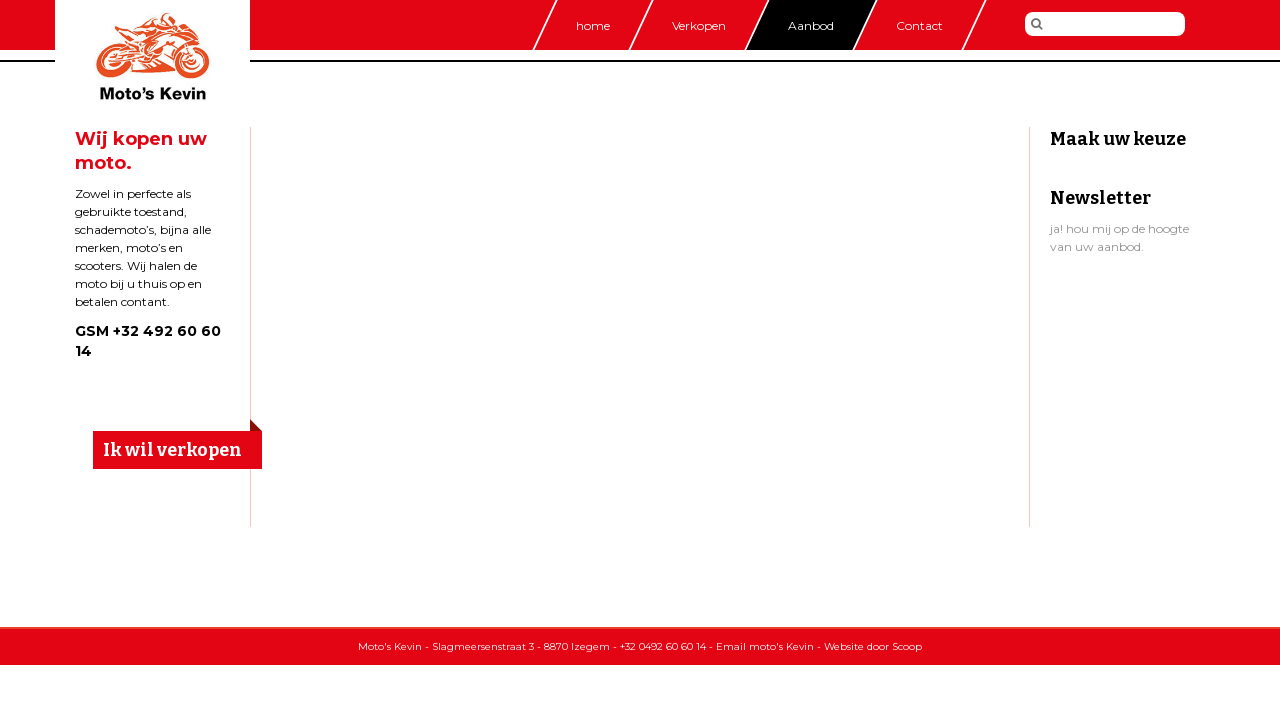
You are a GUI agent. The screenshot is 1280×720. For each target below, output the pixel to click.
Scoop (907, 646)
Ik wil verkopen (172, 450)
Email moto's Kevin (765, 646)
